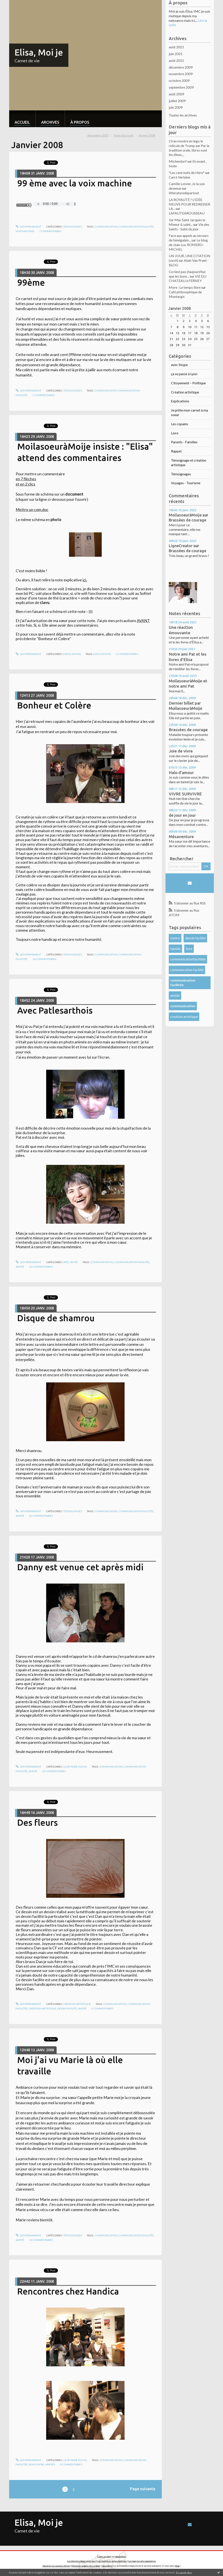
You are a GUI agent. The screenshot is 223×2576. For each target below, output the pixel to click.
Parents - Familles (184, 442)
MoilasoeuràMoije (185, 515)
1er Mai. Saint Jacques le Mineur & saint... (187, 222)
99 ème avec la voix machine (74, 183)
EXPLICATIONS (102, 654)
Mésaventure (181, 836)
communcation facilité (187, 970)
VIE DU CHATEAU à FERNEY (187, 278)
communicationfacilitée (188, 959)
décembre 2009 (181, 67)
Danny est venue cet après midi (80, 1567)
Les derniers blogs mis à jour (81, 2561)
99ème (31, 282)
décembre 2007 (98, 135)
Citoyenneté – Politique (188, 383)
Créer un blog (104, 2556)
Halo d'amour (181, 772)
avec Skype (70, 1262)
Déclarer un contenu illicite (56, 2565)
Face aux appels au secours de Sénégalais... (189, 237)
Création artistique (77, 2004)
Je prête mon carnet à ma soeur (189, 412)
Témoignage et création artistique (188, 462)
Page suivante (142, 2489)
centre (175, 938)
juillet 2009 (177, 101)
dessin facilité (67, 2008)
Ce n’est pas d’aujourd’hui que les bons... (187, 274)
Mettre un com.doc (32, 509)
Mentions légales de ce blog (85, 2565)
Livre (174, 433)
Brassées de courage (187, 520)
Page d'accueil (123, 135)
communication (106, 226)
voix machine (25, 231)
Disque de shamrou (56, 1318)
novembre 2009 (181, 74)
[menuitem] (22, 118)
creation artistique (184, 1016)
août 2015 (176, 60)
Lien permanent (28, 226)
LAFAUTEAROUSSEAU (186, 213)
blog (177, 2565)
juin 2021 (175, 54)
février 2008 (147, 135)
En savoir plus (184, 2572)
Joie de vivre (181, 751)
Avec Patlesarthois (55, 1010)
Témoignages (72, 226)
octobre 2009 (179, 80)
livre (189, 948)
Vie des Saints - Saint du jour (189, 226)
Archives (50, 122)
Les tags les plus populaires (142, 2561)
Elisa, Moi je (39, 52)
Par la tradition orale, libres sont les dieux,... (189, 150)
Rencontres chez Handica (68, 2291)
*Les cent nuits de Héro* (186, 172)
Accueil (22, 122)
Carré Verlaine (179, 177)
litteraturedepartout (184, 193)
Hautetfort (120, 2556)
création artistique (42, 2008)
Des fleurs (37, 1822)
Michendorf (178, 161)
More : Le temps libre (185, 287)
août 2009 (176, 94)
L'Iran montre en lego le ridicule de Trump (186, 143)
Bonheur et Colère (54, 705)
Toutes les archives (183, 115)
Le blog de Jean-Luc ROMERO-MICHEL (188, 244)
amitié (20, 1266)
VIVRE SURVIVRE (185, 793)
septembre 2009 (181, 87)
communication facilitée (136, 226)
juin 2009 (175, 107)
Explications (72, 654)
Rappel (176, 451)
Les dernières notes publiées (112, 2561)
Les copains (179, 424)
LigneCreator (181, 545)
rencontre (36, 2464)
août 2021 (176, 47)
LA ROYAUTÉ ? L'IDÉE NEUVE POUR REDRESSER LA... (189, 204)
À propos (79, 122)
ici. (85, 579)
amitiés (50, 2464)
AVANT (143, 620)
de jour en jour (182, 815)
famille (175, 948)
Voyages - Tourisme (185, 483)
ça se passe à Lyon (75, 1766)
